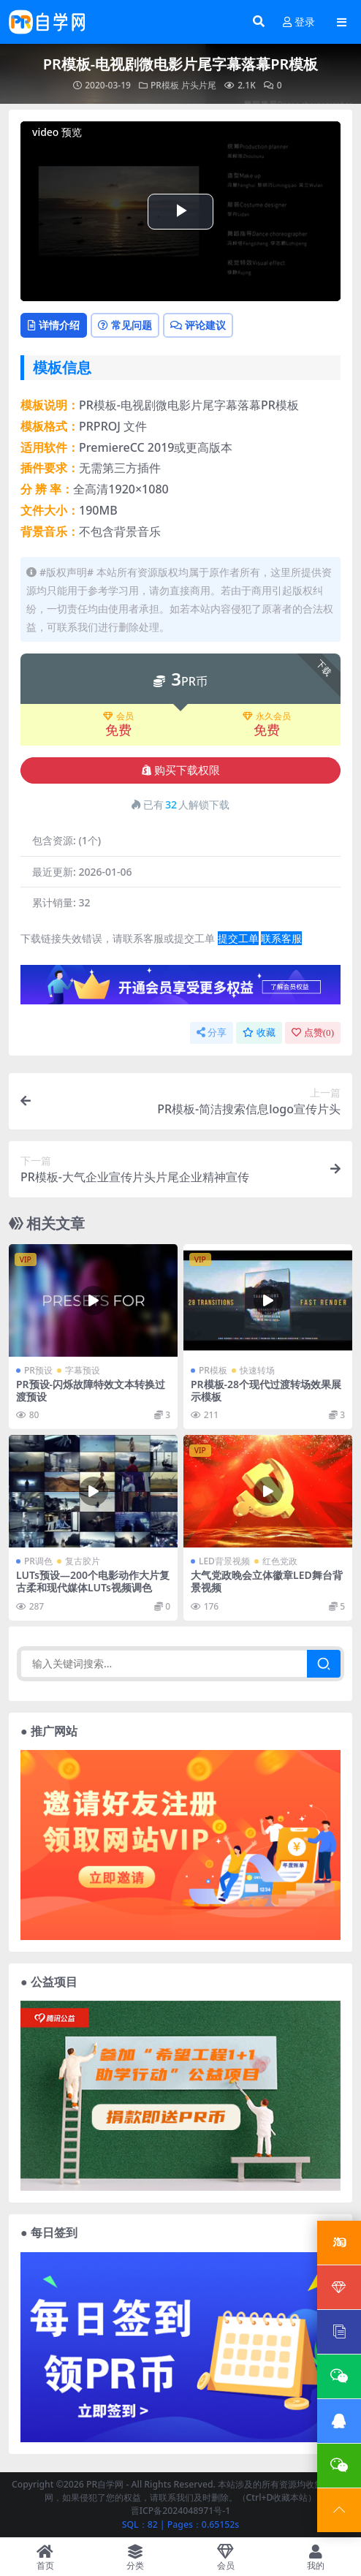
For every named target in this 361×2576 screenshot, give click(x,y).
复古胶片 (82, 1561)
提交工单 (238, 938)
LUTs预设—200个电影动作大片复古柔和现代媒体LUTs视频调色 (93, 1581)
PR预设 (38, 1370)
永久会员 (267, 716)
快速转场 (257, 1370)
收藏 (259, 1032)
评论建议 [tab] (198, 325)
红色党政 (279, 1561)
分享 (212, 1032)
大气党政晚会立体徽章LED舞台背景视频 (267, 1581)
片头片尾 (198, 85)
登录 (299, 22)
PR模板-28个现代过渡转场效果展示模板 (266, 1390)
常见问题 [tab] (125, 325)
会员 (118, 716)
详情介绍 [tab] (54, 325)
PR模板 (165, 85)
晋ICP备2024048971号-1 (181, 2510)
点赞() (313, 1032)
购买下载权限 (181, 770)
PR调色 (38, 1561)
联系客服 (281, 938)
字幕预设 (82, 1370)
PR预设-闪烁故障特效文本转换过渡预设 (90, 1390)
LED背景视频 (224, 1561)
